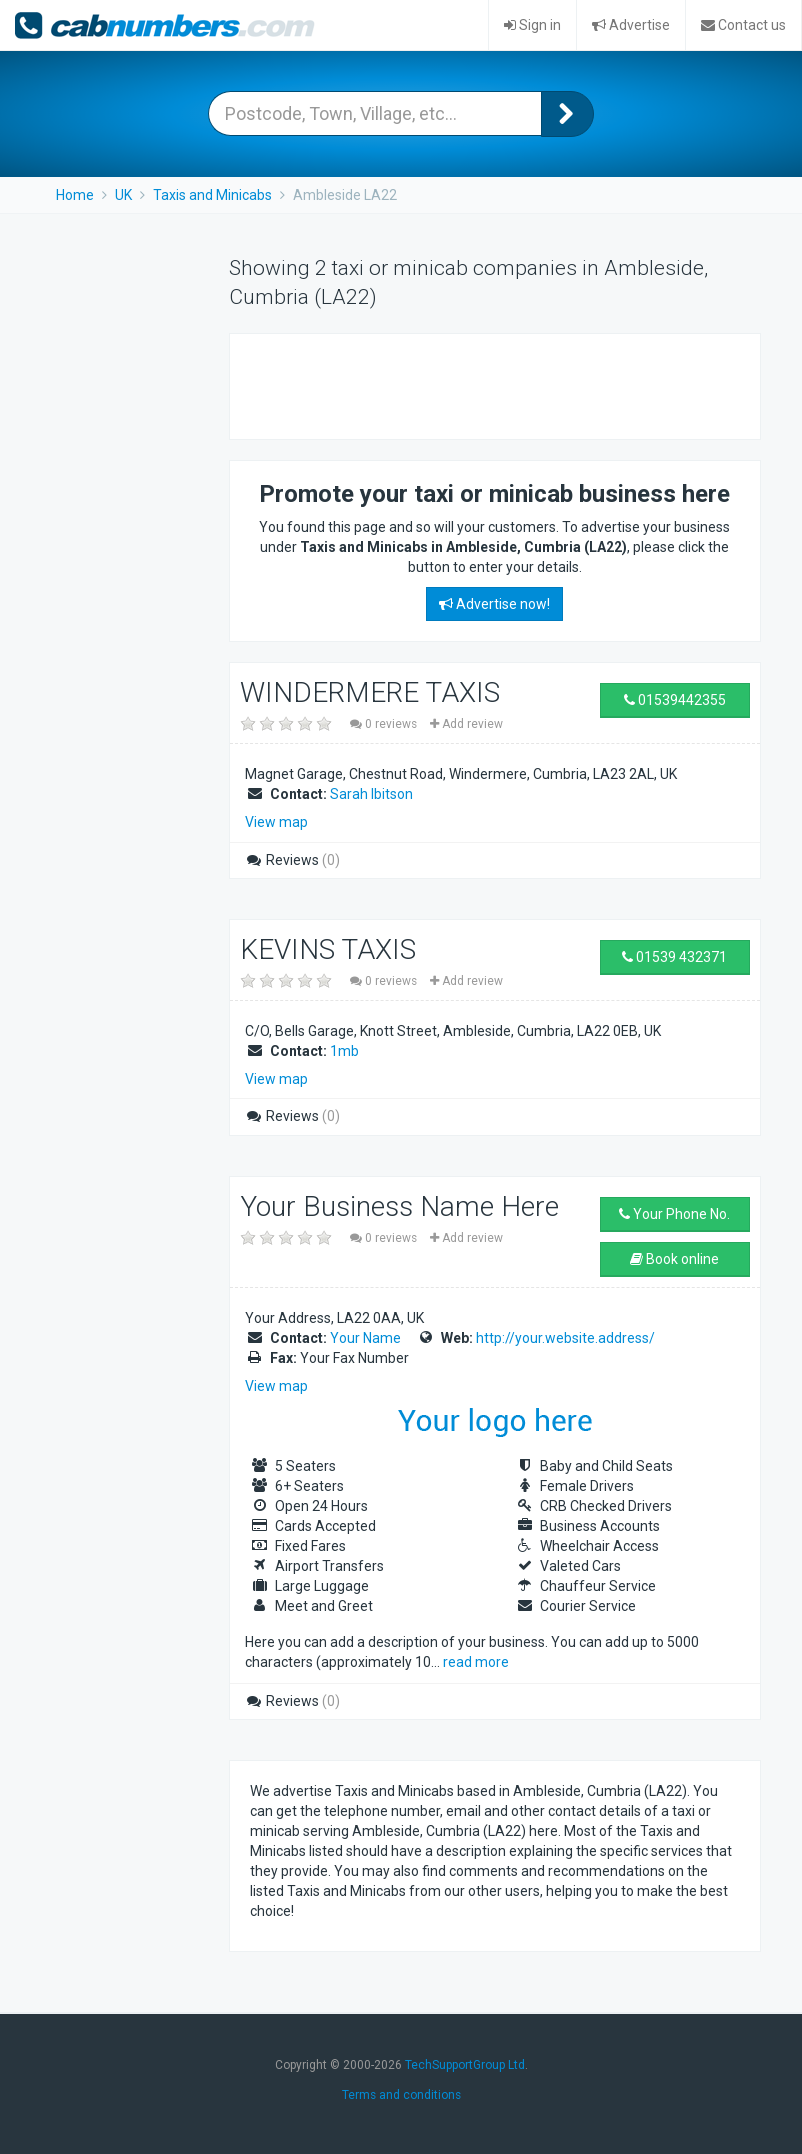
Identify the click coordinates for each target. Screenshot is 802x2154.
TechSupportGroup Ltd (465, 2065)
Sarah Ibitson (371, 794)
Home (75, 195)
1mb (344, 1051)
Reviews (292, 860)
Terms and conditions (401, 2095)
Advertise (631, 25)
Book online (674, 1259)
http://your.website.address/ (565, 1338)
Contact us (743, 25)
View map (276, 822)
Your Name (365, 1338)
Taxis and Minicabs (212, 195)
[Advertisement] (484, 384)
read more (476, 1662)
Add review (466, 724)
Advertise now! (494, 604)
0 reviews (385, 724)
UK (123, 195)
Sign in (532, 25)
